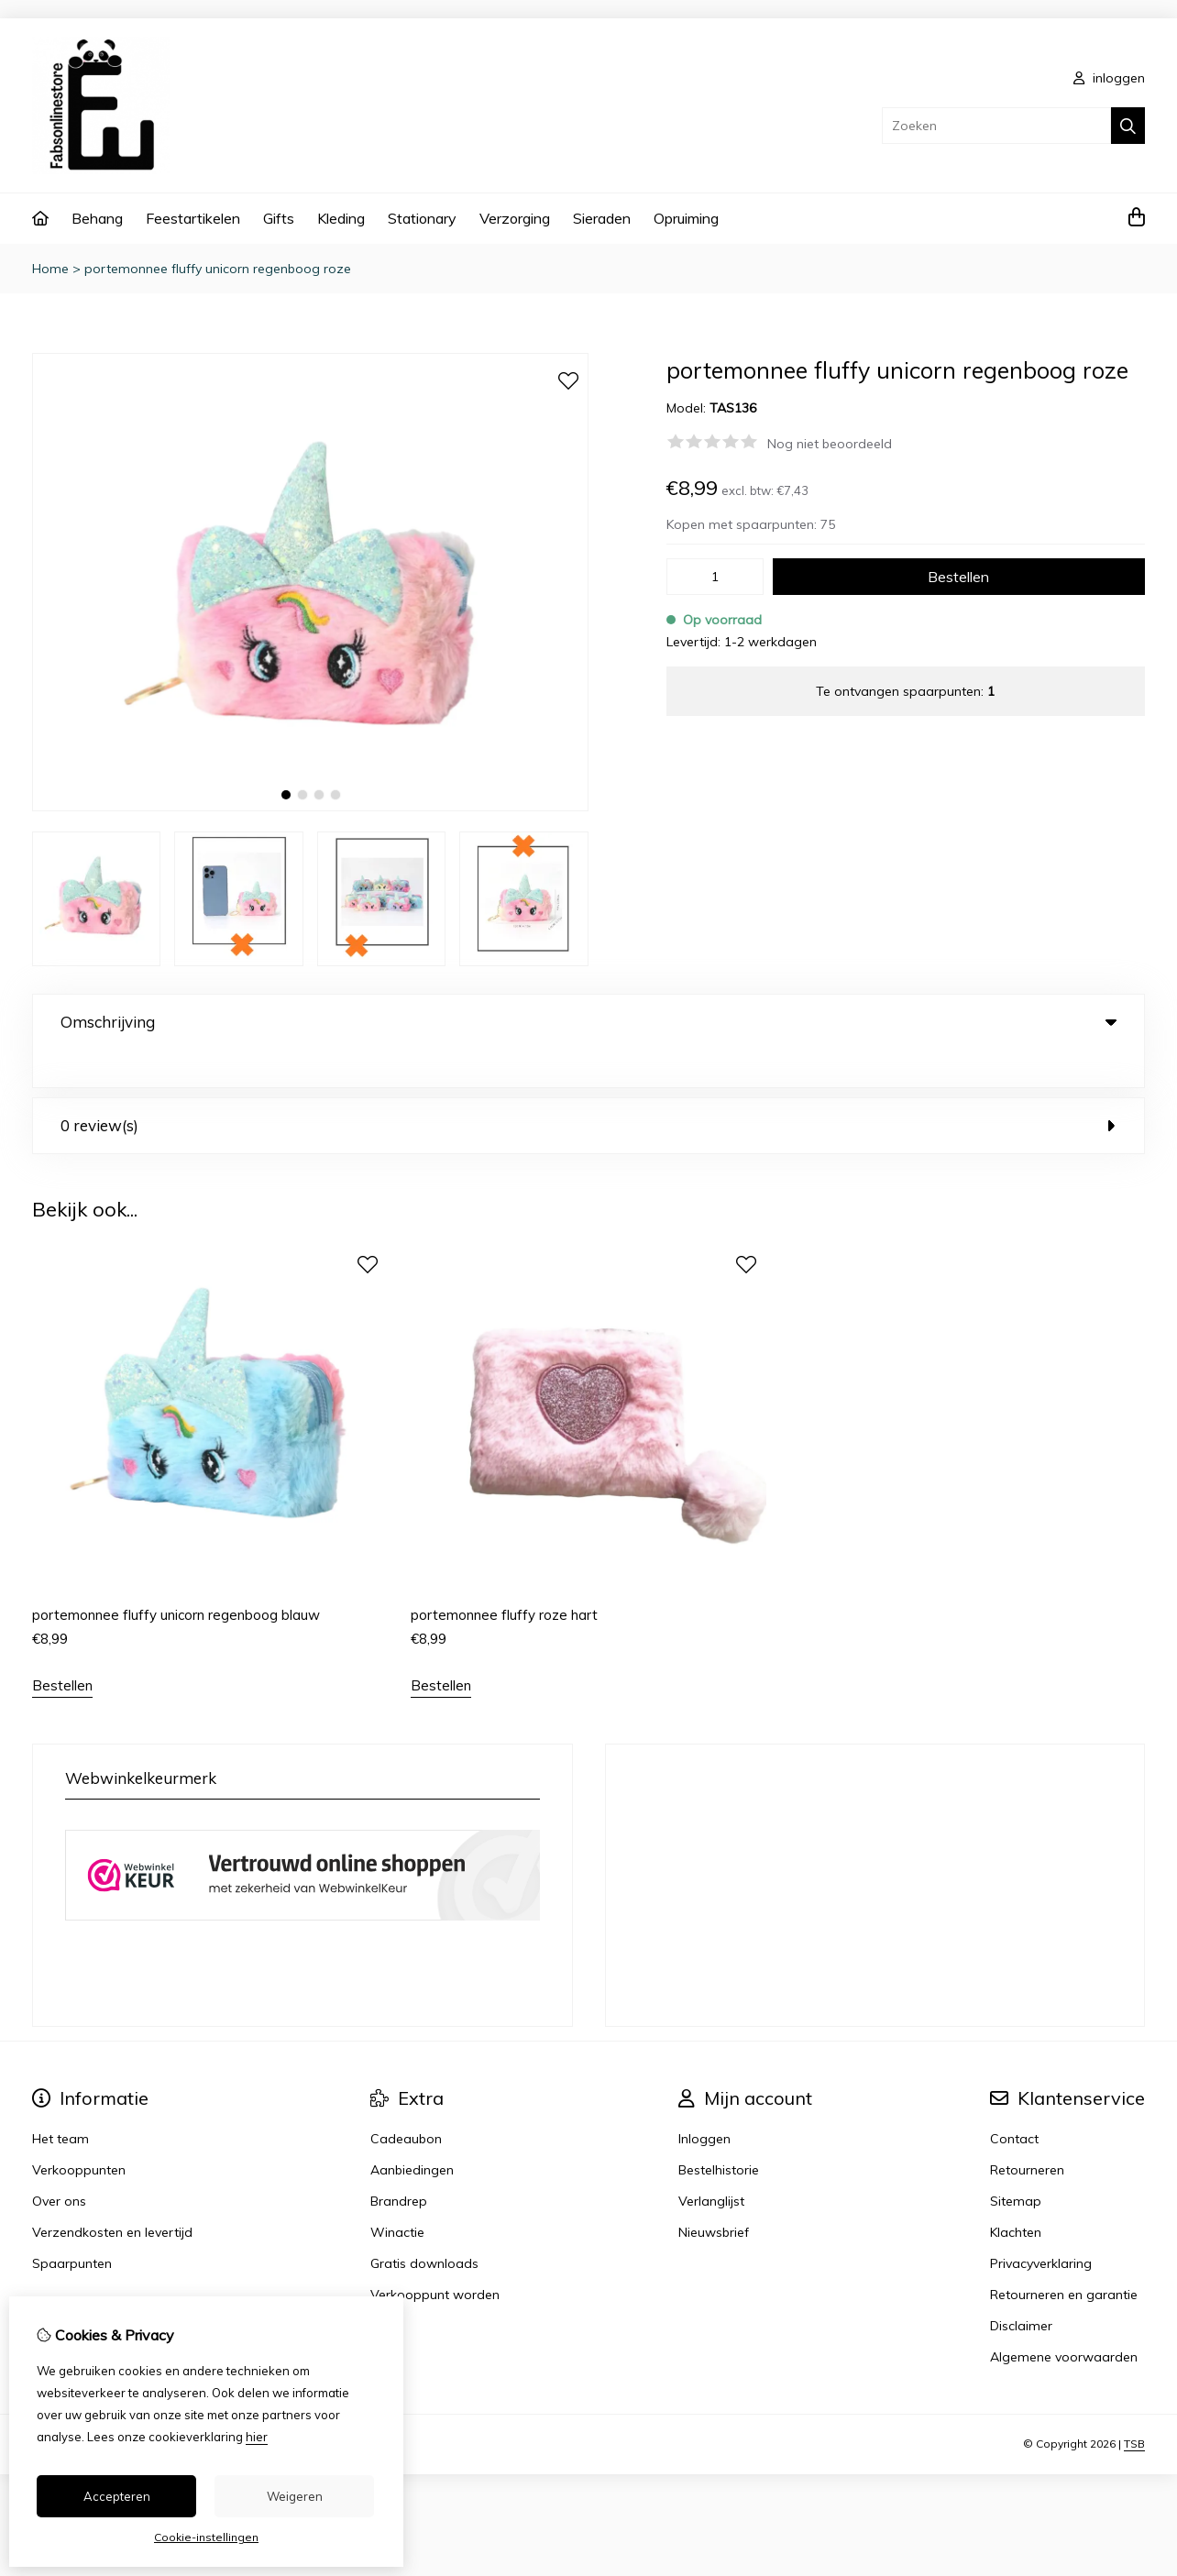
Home (50, 268)
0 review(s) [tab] (588, 1087)
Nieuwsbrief (713, 2194)
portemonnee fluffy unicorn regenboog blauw (176, 1577)
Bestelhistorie (718, 2132)
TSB (1134, 2406)
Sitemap (1015, 2163)
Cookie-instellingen (206, 2537)
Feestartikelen (193, 218)
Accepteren (116, 2496)
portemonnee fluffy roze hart (504, 1577)
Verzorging (514, 218)
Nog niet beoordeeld (829, 443)
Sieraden (602, 218)
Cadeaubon (406, 2101)
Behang (97, 218)
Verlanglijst (711, 2163)
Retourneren (1027, 2132)
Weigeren (295, 2496)
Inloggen (704, 2101)
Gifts (278, 218)
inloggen (1109, 78)
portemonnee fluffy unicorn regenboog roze (217, 268)
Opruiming (686, 218)
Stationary (422, 218)
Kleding (341, 218)
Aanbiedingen (412, 2132)
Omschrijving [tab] (588, 1021)
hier (257, 2436)
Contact (1014, 2101)
